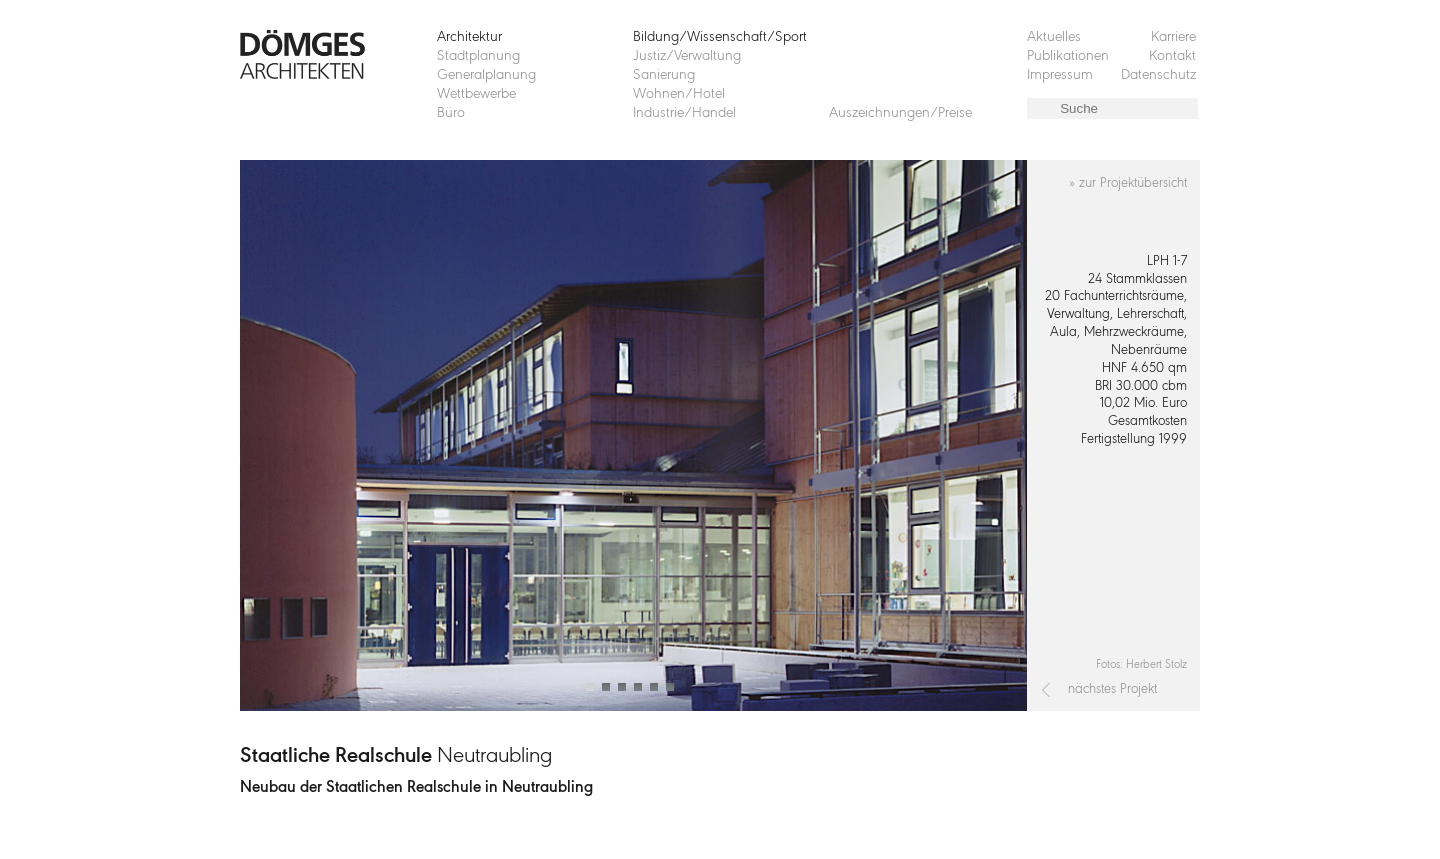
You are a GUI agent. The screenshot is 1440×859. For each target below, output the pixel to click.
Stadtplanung (478, 56)
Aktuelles (1054, 37)
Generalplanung (486, 75)
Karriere (1173, 37)
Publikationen (1068, 56)
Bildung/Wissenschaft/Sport (720, 37)
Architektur (469, 37)
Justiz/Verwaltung (687, 56)
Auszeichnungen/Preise (900, 113)
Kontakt (1172, 56)
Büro (451, 113)
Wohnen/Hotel (679, 94)
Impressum (1060, 75)
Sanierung (664, 75)
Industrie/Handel (684, 113)
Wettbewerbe (476, 94)
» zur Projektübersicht (1128, 183)
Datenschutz (1158, 75)
